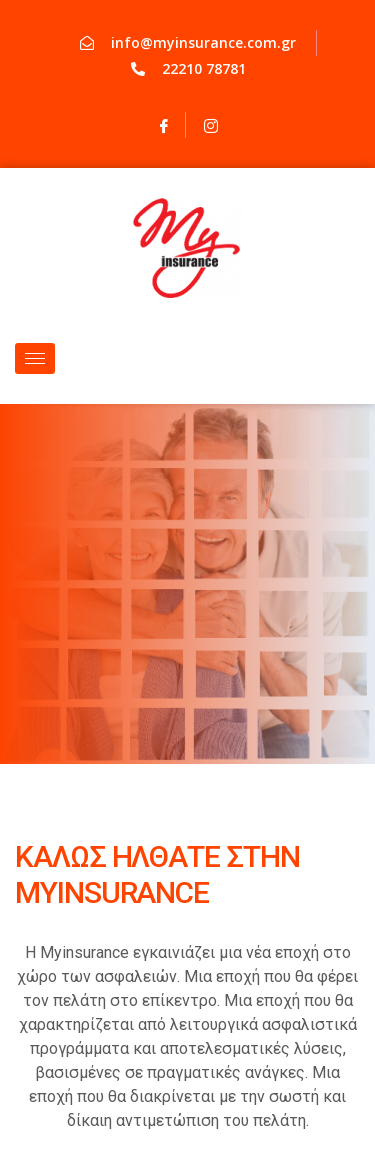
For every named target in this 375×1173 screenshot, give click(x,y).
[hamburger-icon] (35, 358)
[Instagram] (211, 125)
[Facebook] (164, 125)
